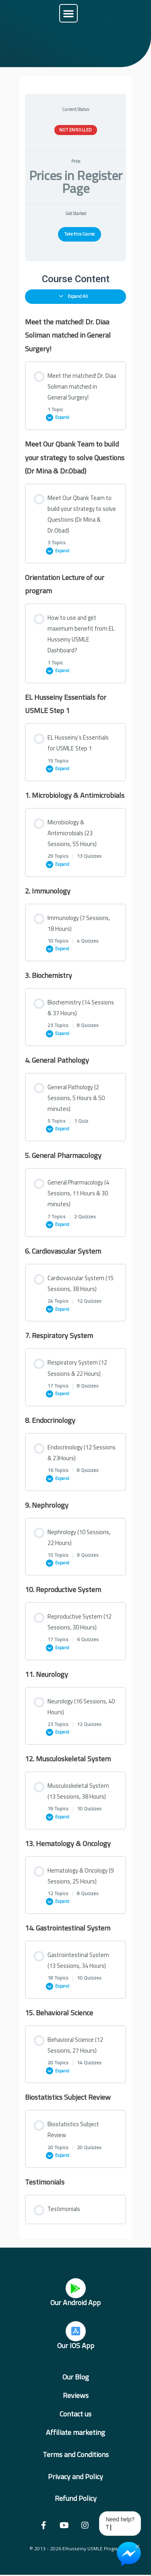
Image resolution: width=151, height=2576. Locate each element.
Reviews (76, 2395)
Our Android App (75, 2302)
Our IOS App (75, 2345)
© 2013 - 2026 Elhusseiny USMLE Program (75, 2548)
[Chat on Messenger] (129, 2554)
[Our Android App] (76, 2288)
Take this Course (79, 234)
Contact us (75, 2413)
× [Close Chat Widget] (137, 2546)
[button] (68, 13)
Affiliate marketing (75, 2432)
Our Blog (75, 2376)
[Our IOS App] (76, 2331)
